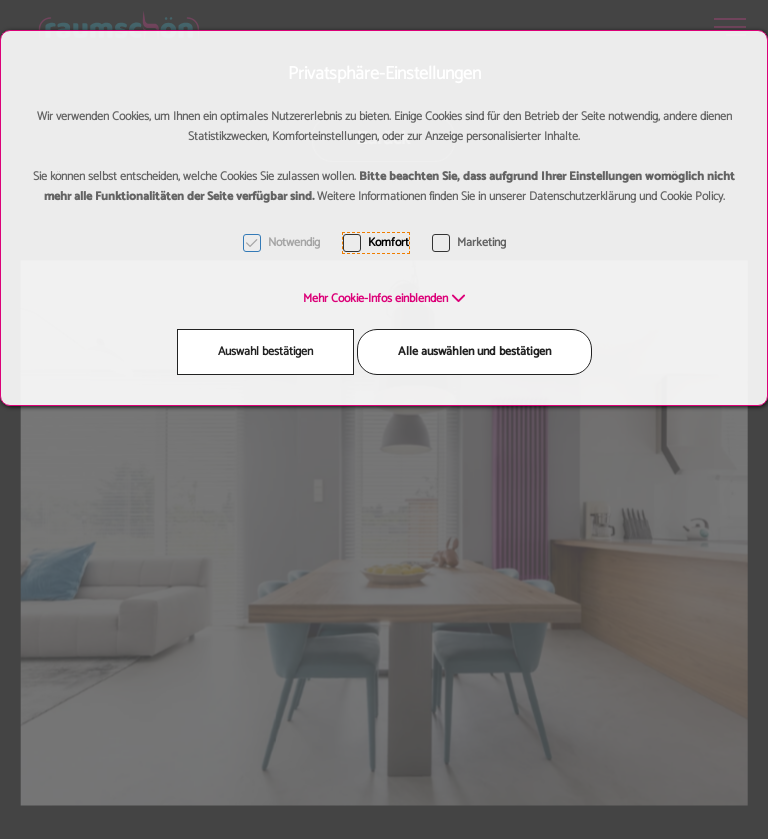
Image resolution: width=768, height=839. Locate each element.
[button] (384, 298)
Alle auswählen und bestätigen (474, 351)
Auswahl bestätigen (265, 351)
